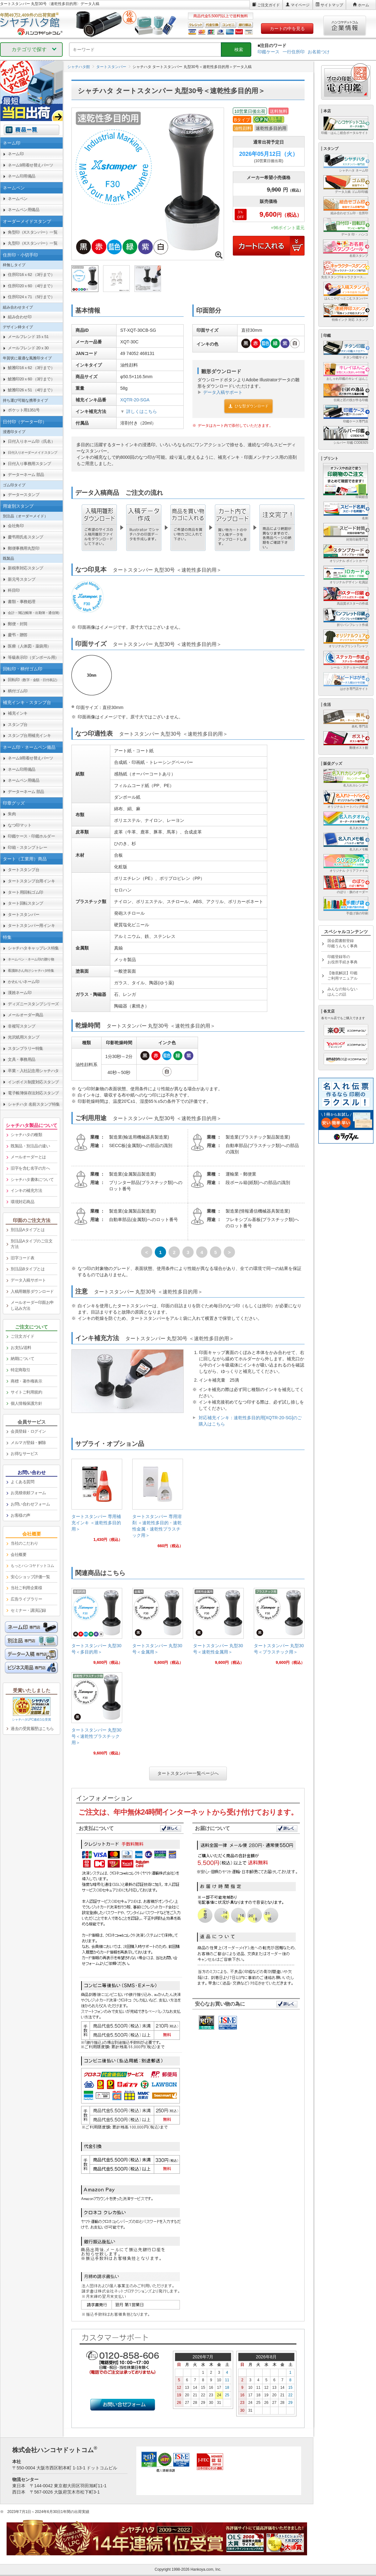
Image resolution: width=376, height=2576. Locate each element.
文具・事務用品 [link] (21, 1059)
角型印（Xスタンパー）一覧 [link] (32, 232)
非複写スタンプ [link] (21, 1026)
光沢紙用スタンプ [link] (23, 1037)
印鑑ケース (268, 51)
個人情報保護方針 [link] (26, 1403)
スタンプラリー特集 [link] (25, 1048)
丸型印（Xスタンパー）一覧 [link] (32, 243)
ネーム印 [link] (16, 153)
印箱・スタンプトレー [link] (27, 847)
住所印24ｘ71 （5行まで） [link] (31, 296)
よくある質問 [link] (22, 1481)
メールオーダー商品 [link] (25, 1015)
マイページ (300, 5)
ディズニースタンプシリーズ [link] (33, 1004)
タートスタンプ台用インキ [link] (31, 881)
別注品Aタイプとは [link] (27, 1229)
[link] (96, 1503)
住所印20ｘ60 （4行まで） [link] (31, 285)
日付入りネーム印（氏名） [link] (31, 441)
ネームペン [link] (18, 198)
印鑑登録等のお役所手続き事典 (342, 959)
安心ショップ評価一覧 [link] (30, 1576)
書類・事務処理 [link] (21, 601)
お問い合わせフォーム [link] (30, 1504)
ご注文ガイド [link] (22, 1336)
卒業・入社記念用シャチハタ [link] (33, 1070)
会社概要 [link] (18, 1554)
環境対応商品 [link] (22, 1201)
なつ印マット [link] (19, 825)
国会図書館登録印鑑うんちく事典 (342, 943)
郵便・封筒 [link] (18, 624)
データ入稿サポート (223, 392)
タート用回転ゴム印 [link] (25, 892)
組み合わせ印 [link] (19, 317)
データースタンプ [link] (23, 494)
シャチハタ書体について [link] (32, 1179)
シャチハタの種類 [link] (26, 1134)
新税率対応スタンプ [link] (25, 568)
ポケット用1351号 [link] (24, 410)
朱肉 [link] (12, 814)
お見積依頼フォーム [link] (28, 1492)
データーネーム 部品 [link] (26, 474)
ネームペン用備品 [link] (23, 209)
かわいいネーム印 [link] (23, 981)
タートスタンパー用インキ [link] (31, 925)
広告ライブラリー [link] (26, 1599)
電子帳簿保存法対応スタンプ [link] (33, 1093)
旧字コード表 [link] (22, 1258)
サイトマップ (332, 5)
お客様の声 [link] (20, 1515)
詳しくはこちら (141, 411)
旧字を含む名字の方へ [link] (30, 1168)
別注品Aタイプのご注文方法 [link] (31, 1244)
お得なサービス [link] (24, 1453)
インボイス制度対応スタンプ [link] (33, 1082)
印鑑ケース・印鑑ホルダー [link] (31, 836)
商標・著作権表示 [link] (26, 1381)
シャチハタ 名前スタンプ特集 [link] (34, 1104)
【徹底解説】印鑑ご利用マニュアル (342, 976)
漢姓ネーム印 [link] (19, 992)
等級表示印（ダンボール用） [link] (33, 657)
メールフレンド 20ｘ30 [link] (28, 348)
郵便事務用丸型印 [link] (23, 548)
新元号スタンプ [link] (21, 579)
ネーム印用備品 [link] (21, 176)
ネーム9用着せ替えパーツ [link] (30, 165)
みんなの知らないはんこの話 (342, 992)
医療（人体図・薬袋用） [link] (29, 646)
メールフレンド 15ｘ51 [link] (28, 336)
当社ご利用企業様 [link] (26, 1587)
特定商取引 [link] (20, 1369)
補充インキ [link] (18, 713)
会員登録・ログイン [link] (28, 1431)
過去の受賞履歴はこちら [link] (32, 1728)
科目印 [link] (14, 590)
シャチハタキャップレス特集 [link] (33, 948)
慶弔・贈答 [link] (18, 634)
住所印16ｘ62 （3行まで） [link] (31, 274)
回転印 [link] (33, 679)
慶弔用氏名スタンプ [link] (25, 537)
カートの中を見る (287, 28)
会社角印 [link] (16, 525)
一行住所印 (294, 51)
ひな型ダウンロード (248, 406)
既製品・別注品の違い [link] (30, 1146)
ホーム (363, 5)
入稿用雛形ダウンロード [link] (32, 1291)
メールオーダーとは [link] (28, 1157)
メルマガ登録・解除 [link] (28, 1442)
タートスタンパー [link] (23, 914)
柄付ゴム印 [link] (18, 691)
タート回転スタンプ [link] (25, 903)
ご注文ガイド (268, 5)
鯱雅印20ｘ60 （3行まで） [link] (31, 379)
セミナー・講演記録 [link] (28, 1610)
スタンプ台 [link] (18, 724)
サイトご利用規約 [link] (26, 1392)
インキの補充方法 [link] (26, 1190)
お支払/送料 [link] (21, 1347)
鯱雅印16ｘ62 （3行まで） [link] (31, 367)
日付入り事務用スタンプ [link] (29, 463)
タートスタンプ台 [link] (23, 869)
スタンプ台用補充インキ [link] (29, 735)
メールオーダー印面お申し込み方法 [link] (32, 1305)
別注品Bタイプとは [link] (27, 1269)
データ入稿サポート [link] (28, 1280)
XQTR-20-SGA (134, 399)
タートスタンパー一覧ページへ (188, 1773)
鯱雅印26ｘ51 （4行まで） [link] (31, 390)
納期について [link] (22, 1358)
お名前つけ (319, 51)
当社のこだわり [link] (24, 1543)
